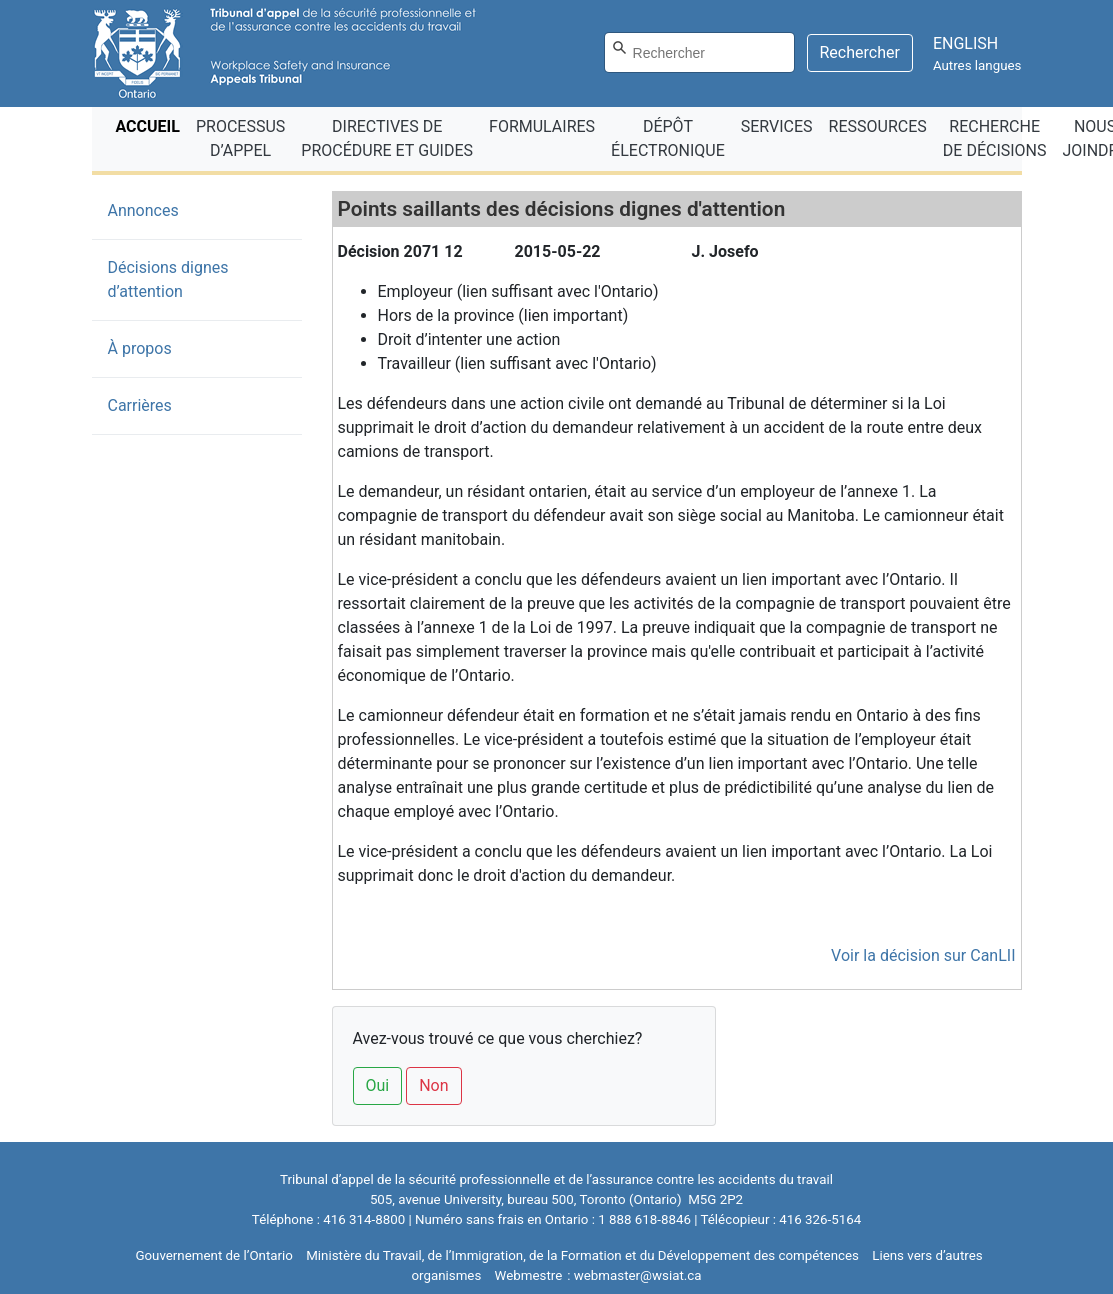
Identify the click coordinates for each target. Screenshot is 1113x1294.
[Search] (699, 52)
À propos (140, 348)
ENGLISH (965, 43)
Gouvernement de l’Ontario (214, 1255)
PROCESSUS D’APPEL (240, 138)
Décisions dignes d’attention (168, 279)
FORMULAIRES (542, 126)
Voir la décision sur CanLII (923, 955)
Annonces (174, 209)
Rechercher (860, 52)
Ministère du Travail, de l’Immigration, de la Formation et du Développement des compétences (582, 1255)
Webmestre (529, 1275)
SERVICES (777, 126)
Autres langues (977, 65)
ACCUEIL (152, 125)
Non (433, 1085)
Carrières (140, 405)
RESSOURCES (878, 126)
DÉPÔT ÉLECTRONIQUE (668, 138)
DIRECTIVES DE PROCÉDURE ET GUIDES (387, 138)
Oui (378, 1085)
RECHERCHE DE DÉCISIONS (995, 138)
